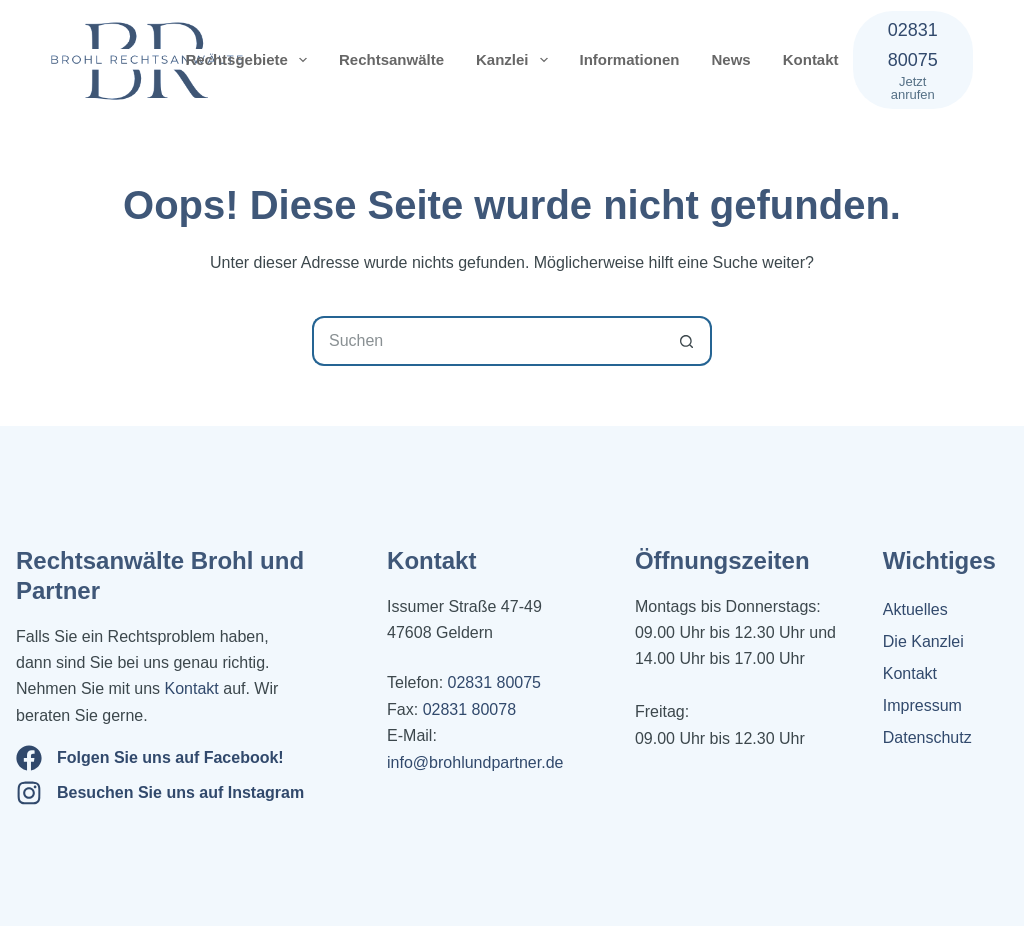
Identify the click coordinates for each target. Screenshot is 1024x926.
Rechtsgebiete (250, 60)
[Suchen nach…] (487, 341)
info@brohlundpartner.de (475, 762)
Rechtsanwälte (391, 59)
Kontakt (811, 59)
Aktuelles (915, 609)
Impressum (922, 705)
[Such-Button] (687, 341)
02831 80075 (494, 682)
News (731, 59)
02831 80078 (467, 709)
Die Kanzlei (923, 641)
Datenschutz (927, 737)
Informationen (630, 59)
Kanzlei (516, 60)
